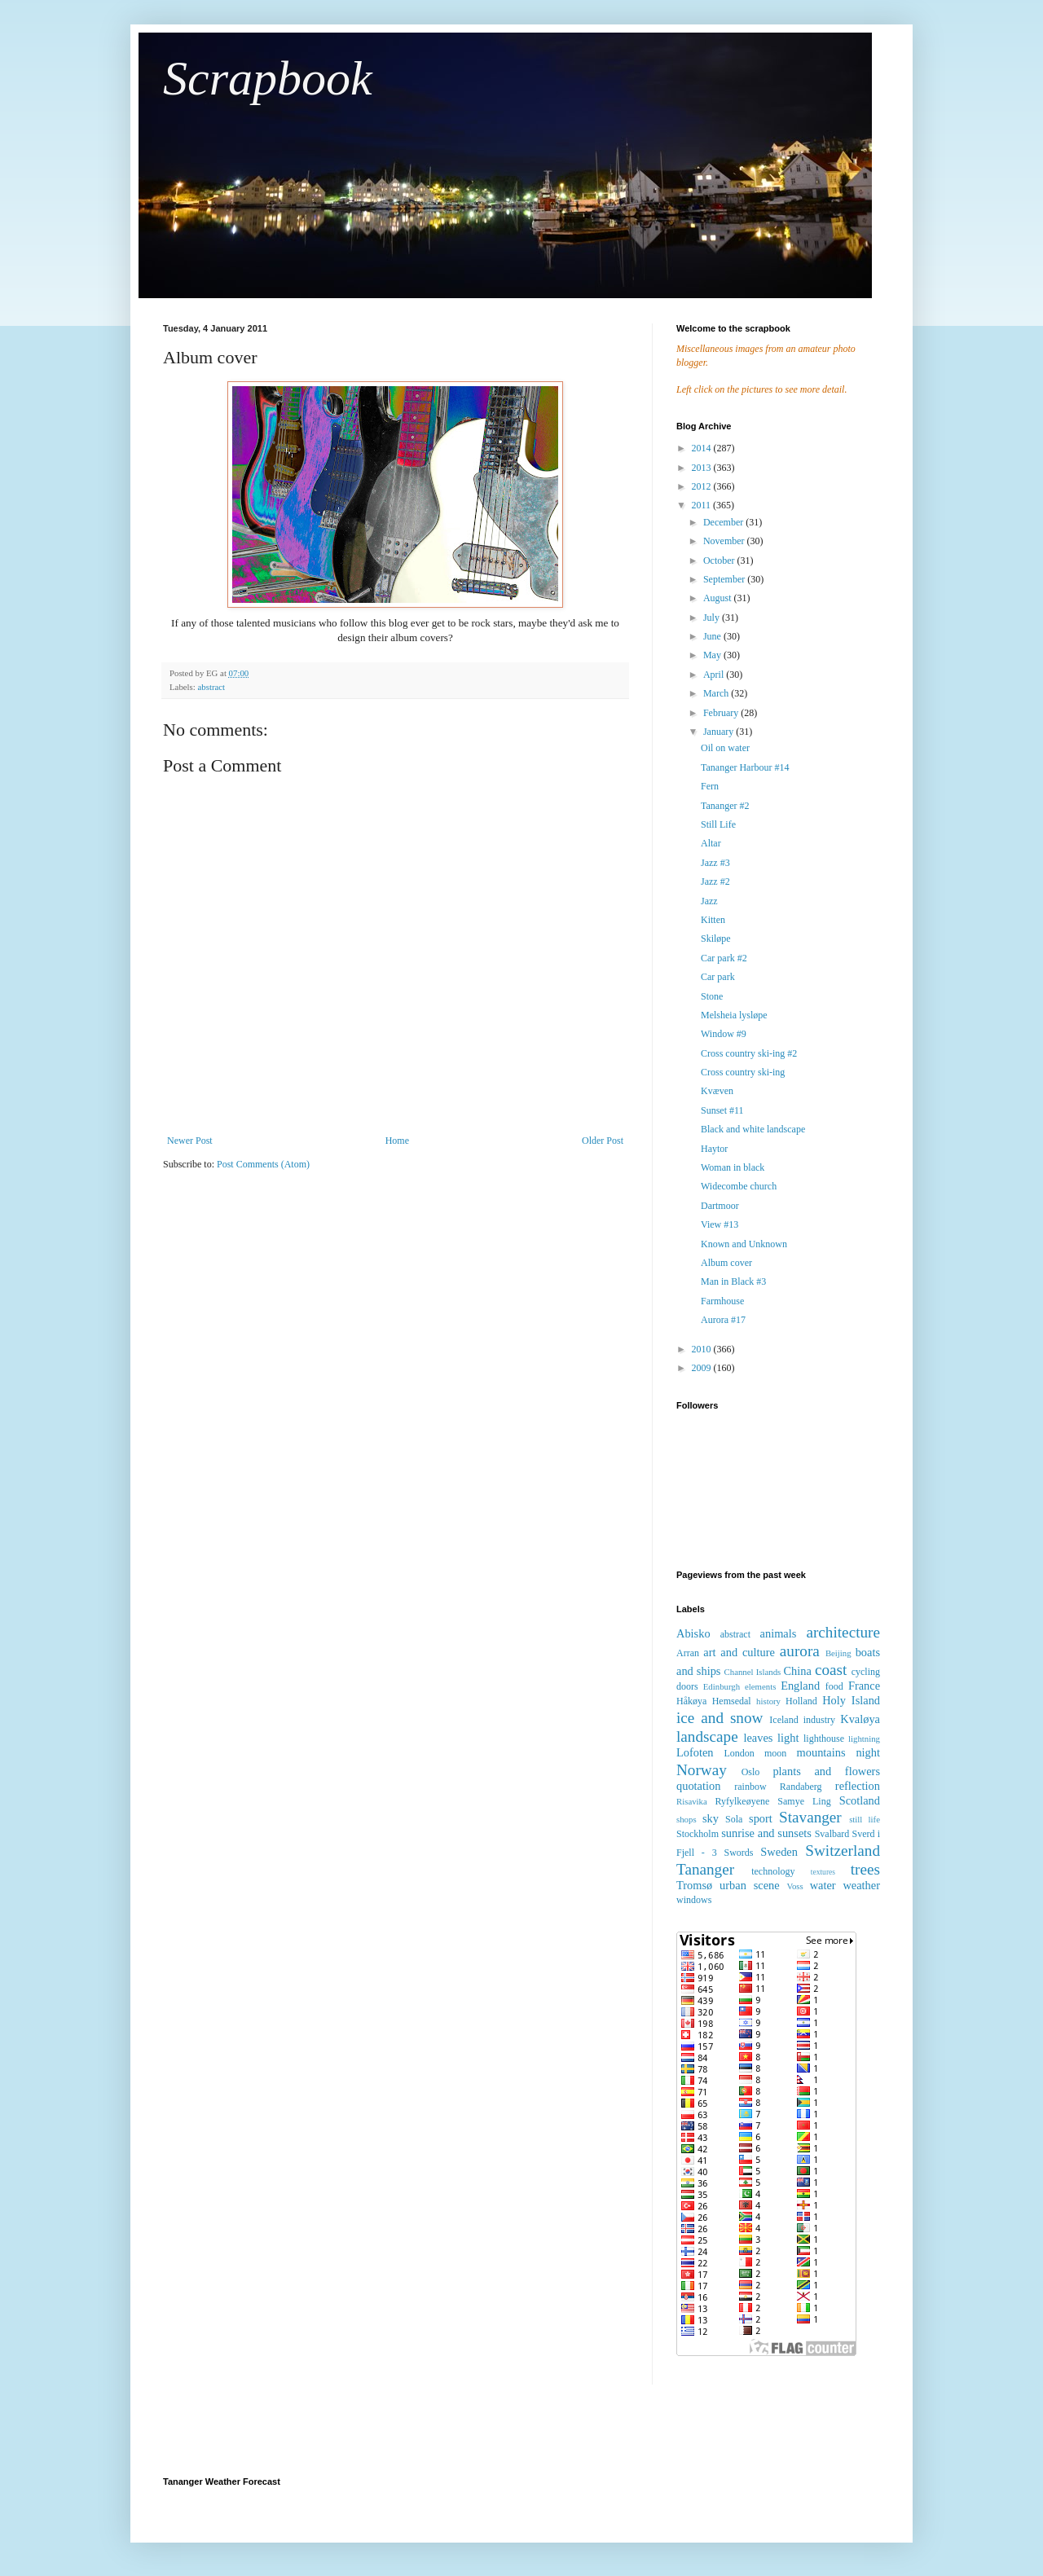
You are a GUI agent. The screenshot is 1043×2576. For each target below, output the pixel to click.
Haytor (714, 1148)
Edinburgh (721, 1686)
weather (861, 1885)
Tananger (705, 1869)
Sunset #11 (722, 1110)
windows (693, 1900)
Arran (687, 1653)
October (720, 560)
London (739, 1753)
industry (819, 1719)
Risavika (691, 1801)
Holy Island (851, 1700)
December (724, 522)
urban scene (750, 1885)
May (713, 655)
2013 (703, 467)
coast (831, 1669)
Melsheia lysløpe (734, 1015)
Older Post (602, 1140)
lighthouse (823, 1738)
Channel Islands (752, 1672)
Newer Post (190, 1140)
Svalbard (832, 1834)
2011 (703, 505)
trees (865, 1869)
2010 (703, 1349)
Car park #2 (724, 958)
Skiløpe (716, 938)
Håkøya (691, 1701)
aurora (800, 1650)
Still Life (718, 824)
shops (686, 1819)
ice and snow (719, 1717)
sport (760, 1818)
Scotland (859, 1800)
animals (778, 1633)
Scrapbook (267, 78)
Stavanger (810, 1817)
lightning (864, 1738)
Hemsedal (731, 1701)
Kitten (713, 919)
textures (823, 1871)
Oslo (751, 1772)
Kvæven (717, 1091)
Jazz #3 (715, 862)
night (868, 1752)
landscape (707, 1736)
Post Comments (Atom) (263, 1164)
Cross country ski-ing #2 (749, 1053)
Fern (710, 786)
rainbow (750, 1786)
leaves (757, 1737)
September (725, 579)
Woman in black (732, 1167)
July (712, 617)
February (722, 713)
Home (397, 1140)
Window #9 (723, 1034)
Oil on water (725, 748)
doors (687, 1686)
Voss (794, 1886)
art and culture (739, 1652)
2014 (703, 448)
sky (710, 1818)
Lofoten (695, 1752)
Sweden (779, 1851)
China (797, 1670)
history (768, 1701)
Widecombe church (739, 1186)
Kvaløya (860, 1718)
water (823, 1885)
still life (864, 1819)
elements (760, 1686)
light (788, 1737)
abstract (211, 687)
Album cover (726, 1262)
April (714, 674)
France (864, 1685)
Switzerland (842, 1850)
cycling (866, 1671)
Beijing (838, 1653)
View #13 (719, 1224)
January (719, 731)
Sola (733, 1819)
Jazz (709, 901)
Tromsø (694, 1885)
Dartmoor (720, 1205)
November (725, 541)
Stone (712, 996)
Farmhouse (722, 1301)
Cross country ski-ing (743, 1072)
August (718, 598)
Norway (701, 1769)
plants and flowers (826, 1771)
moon (775, 1753)
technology (772, 1871)
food (834, 1686)
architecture (843, 1632)
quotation (698, 1785)
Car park (718, 976)
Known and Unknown (744, 1244)
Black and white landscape (753, 1129)
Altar (711, 843)
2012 (703, 486)
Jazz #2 (715, 881)
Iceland (783, 1719)
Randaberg (801, 1786)
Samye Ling (803, 1801)
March (717, 693)
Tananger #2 (725, 805)
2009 (703, 1368)
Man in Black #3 (733, 1281)
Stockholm (697, 1834)
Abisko (693, 1633)
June (713, 636)
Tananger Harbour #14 (745, 767)
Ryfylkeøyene (742, 1801)
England (800, 1685)
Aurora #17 (723, 1319)
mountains (821, 1752)
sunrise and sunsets (766, 1833)
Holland (801, 1701)
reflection (857, 1785)
